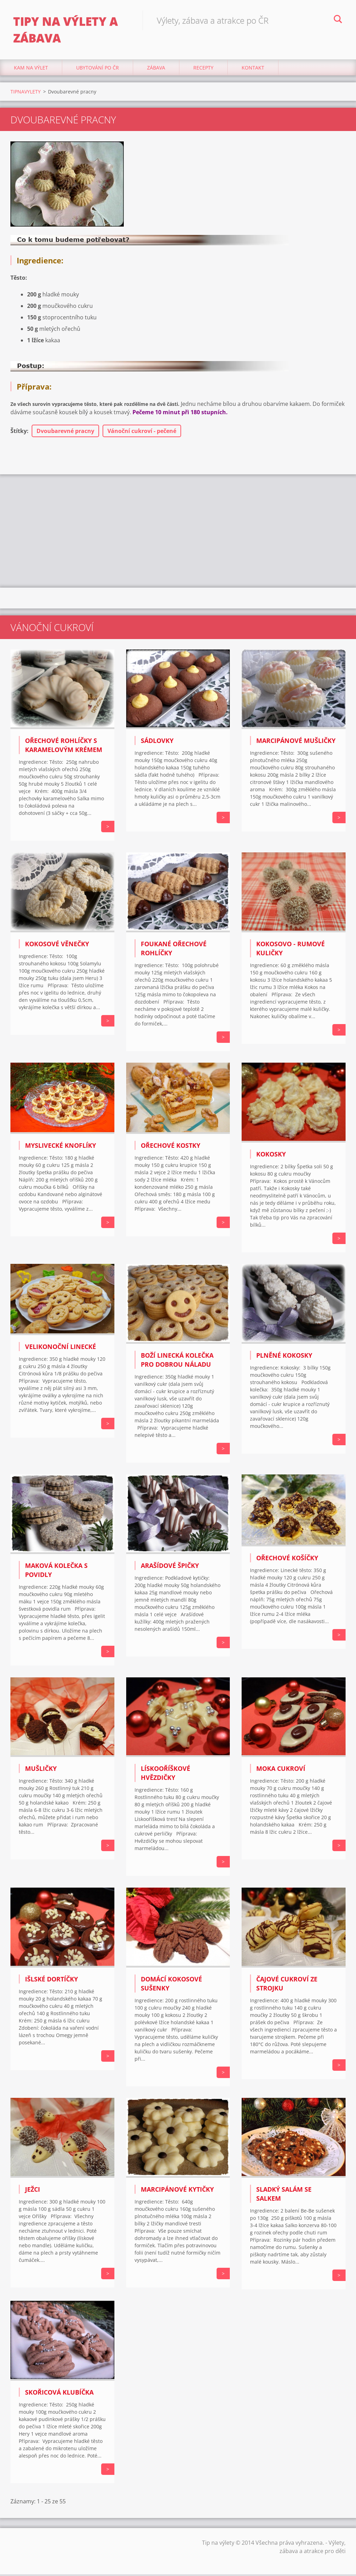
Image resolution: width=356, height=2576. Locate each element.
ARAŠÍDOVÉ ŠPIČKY (170, 1567)
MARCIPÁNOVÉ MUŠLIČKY (295, 742)
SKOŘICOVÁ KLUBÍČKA (59, 2394)
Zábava (156, 69)
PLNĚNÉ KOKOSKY (284, 1357)
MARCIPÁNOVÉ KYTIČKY (177, 2191)
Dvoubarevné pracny (65, 432)
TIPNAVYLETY (25, 93)
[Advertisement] (178, 531)
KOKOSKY (271, 1156)
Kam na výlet (31, 69)
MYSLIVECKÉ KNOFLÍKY (60, 1147)
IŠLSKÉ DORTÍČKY (51, 1981)
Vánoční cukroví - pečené (141, 432)
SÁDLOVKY (157, 742)
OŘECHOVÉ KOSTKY (170, 1147)
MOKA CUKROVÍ (280, 1770)
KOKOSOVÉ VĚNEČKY (57, 945)
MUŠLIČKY (41, 1770)
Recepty (203, 69)
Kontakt (253, 69)
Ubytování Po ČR (97, 69)
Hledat (338, 20)
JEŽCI (32, 2191)
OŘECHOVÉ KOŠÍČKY (287, 1560)
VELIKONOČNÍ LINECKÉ (60, 1348)
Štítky (18, 432)
